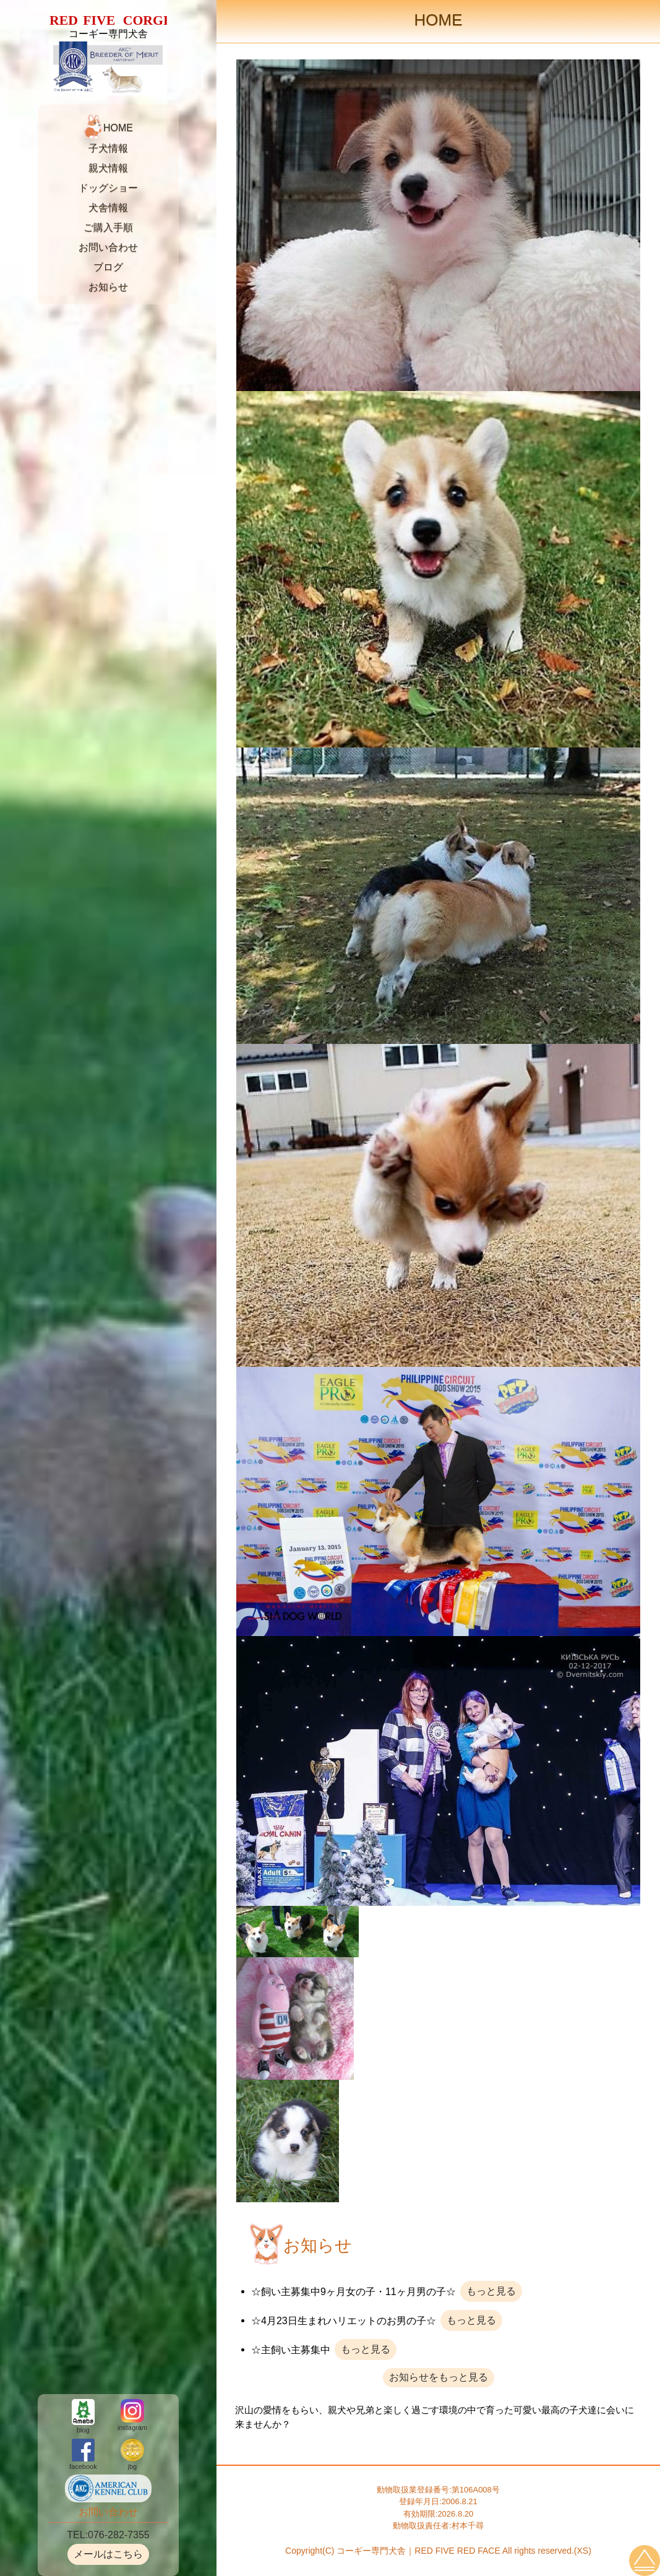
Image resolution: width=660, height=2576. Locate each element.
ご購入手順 (108, 227)
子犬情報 (108, 148)
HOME (118, 128)
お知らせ (108, 287)
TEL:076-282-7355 (108, 2535)
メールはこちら (108, 2554)
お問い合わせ (108, 247)
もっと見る (491, 2291)
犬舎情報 (108, 207)
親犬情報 (108, 168)
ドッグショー (108, 188)
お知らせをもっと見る (438, 2377)
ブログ (108, 267)
